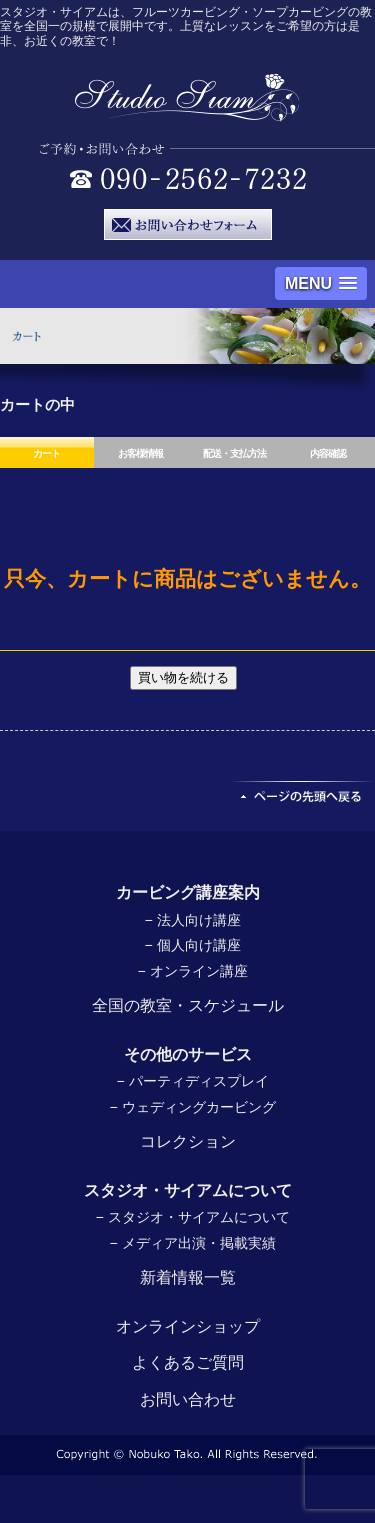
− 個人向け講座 (192, 945)
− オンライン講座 (192, 971)
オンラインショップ (188, 1326)
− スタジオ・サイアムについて (192, 1217)
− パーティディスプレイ (192, 1081)
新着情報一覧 (188, 1277)
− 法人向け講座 (192, 920)
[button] (321, 283)
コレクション (188, 1141)
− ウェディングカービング (192, 1107)
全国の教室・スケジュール (188, 1005)
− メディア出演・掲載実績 (192, 1243)
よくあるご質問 (188, 1362)
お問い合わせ (188, 1399)
